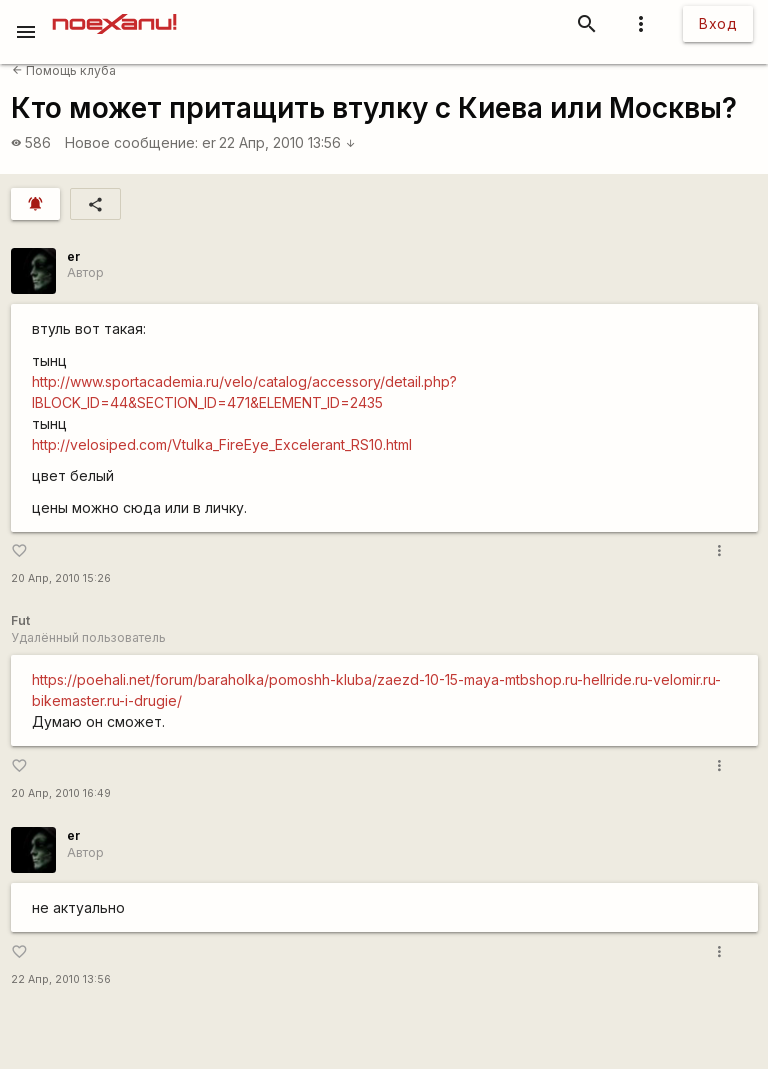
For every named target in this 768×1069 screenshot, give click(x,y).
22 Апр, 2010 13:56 (287, 142)
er (209, 142)
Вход (718, 23)
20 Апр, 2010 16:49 (61, 793)
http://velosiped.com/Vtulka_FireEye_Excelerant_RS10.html (222, 444)
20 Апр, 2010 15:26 (61, 578)
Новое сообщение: (131, 142)
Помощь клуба (64, 70)
